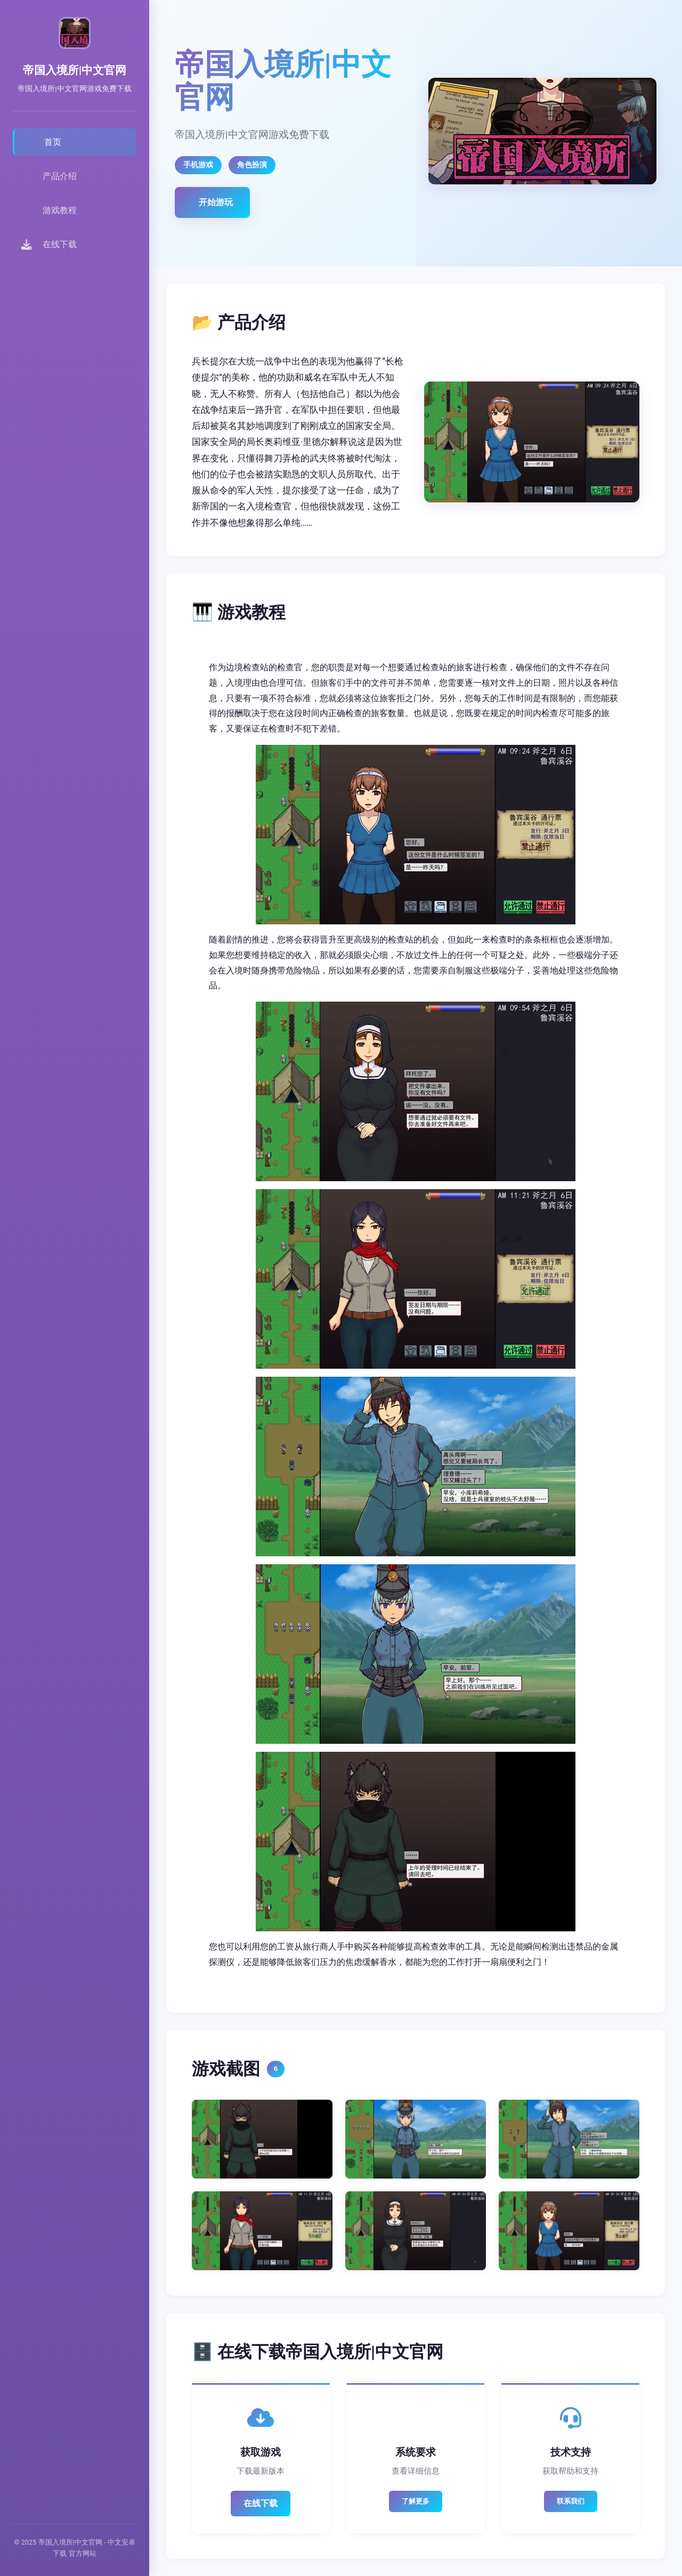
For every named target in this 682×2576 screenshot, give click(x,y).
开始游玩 (216, 202)
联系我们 (570, 2501)
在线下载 (260, 2503)
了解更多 (415, 2501)
